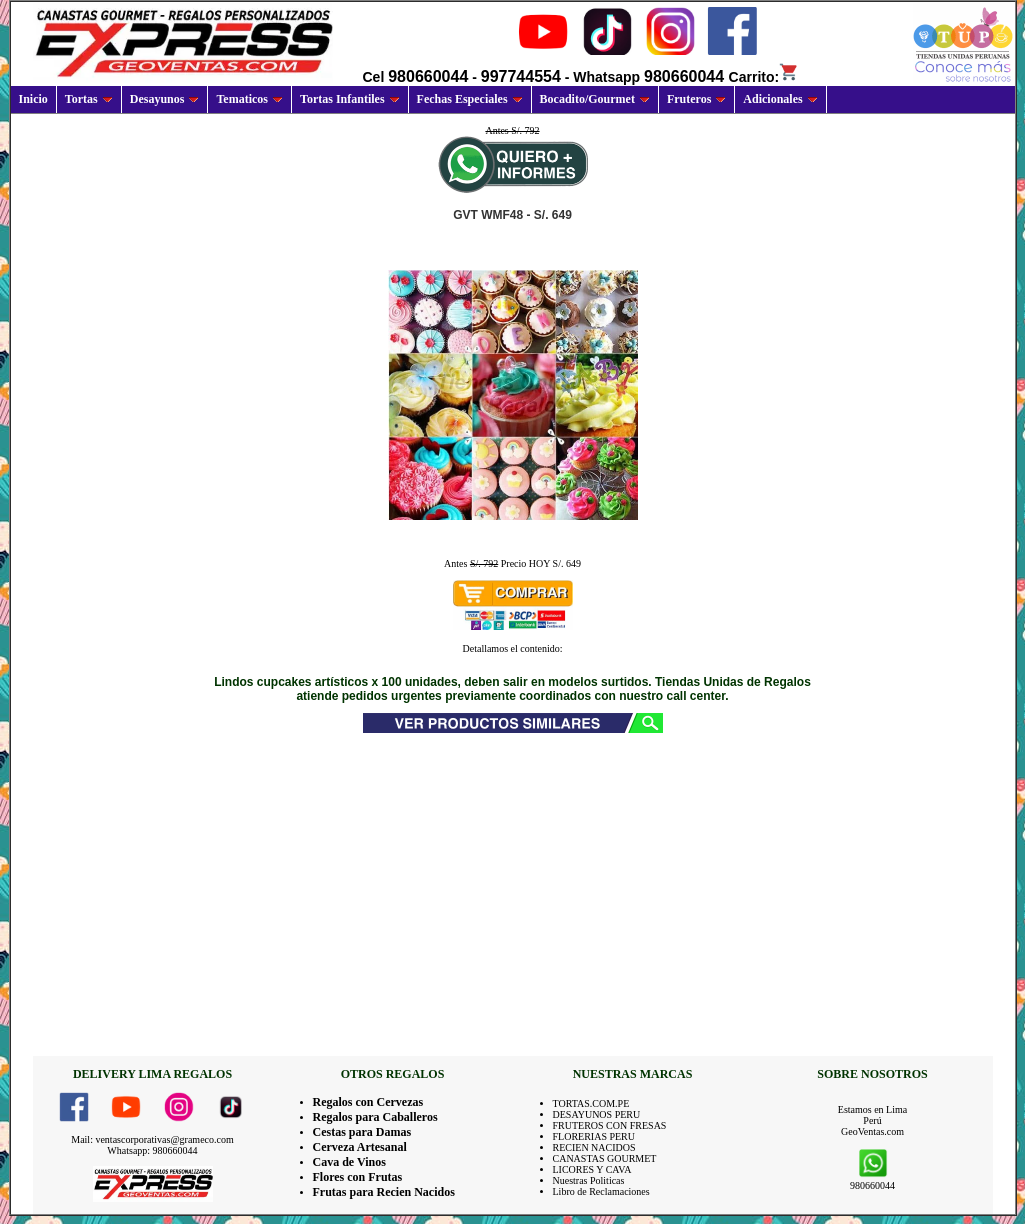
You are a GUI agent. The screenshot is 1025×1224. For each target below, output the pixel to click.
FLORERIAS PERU (594, 1136)
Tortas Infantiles (350, 99)
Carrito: (764, 77)
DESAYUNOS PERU (597, 1114)
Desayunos (165, 99)
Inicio (33, 99)
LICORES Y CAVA (592, 1169)
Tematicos (249, 99)
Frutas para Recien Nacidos (384, 1192)
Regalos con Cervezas (368, 1102)
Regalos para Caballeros (375, 1117)
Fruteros (696, 99)
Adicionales (780, 99)
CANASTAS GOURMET (605, 1158)
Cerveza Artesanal (360, 1147)
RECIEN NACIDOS (594, 1147)
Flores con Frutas (358, 1177)
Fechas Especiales (470, 99)
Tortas (89, 99)
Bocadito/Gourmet (595, 99)
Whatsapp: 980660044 (152, 1150)
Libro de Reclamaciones (601, 1191)
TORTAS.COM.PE (591, 1103)
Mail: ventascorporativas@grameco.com (152, 1139)
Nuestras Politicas (589, 1180)
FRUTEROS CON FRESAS (610, 1125)
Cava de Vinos (349, 1162)
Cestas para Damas (362, 1132)
